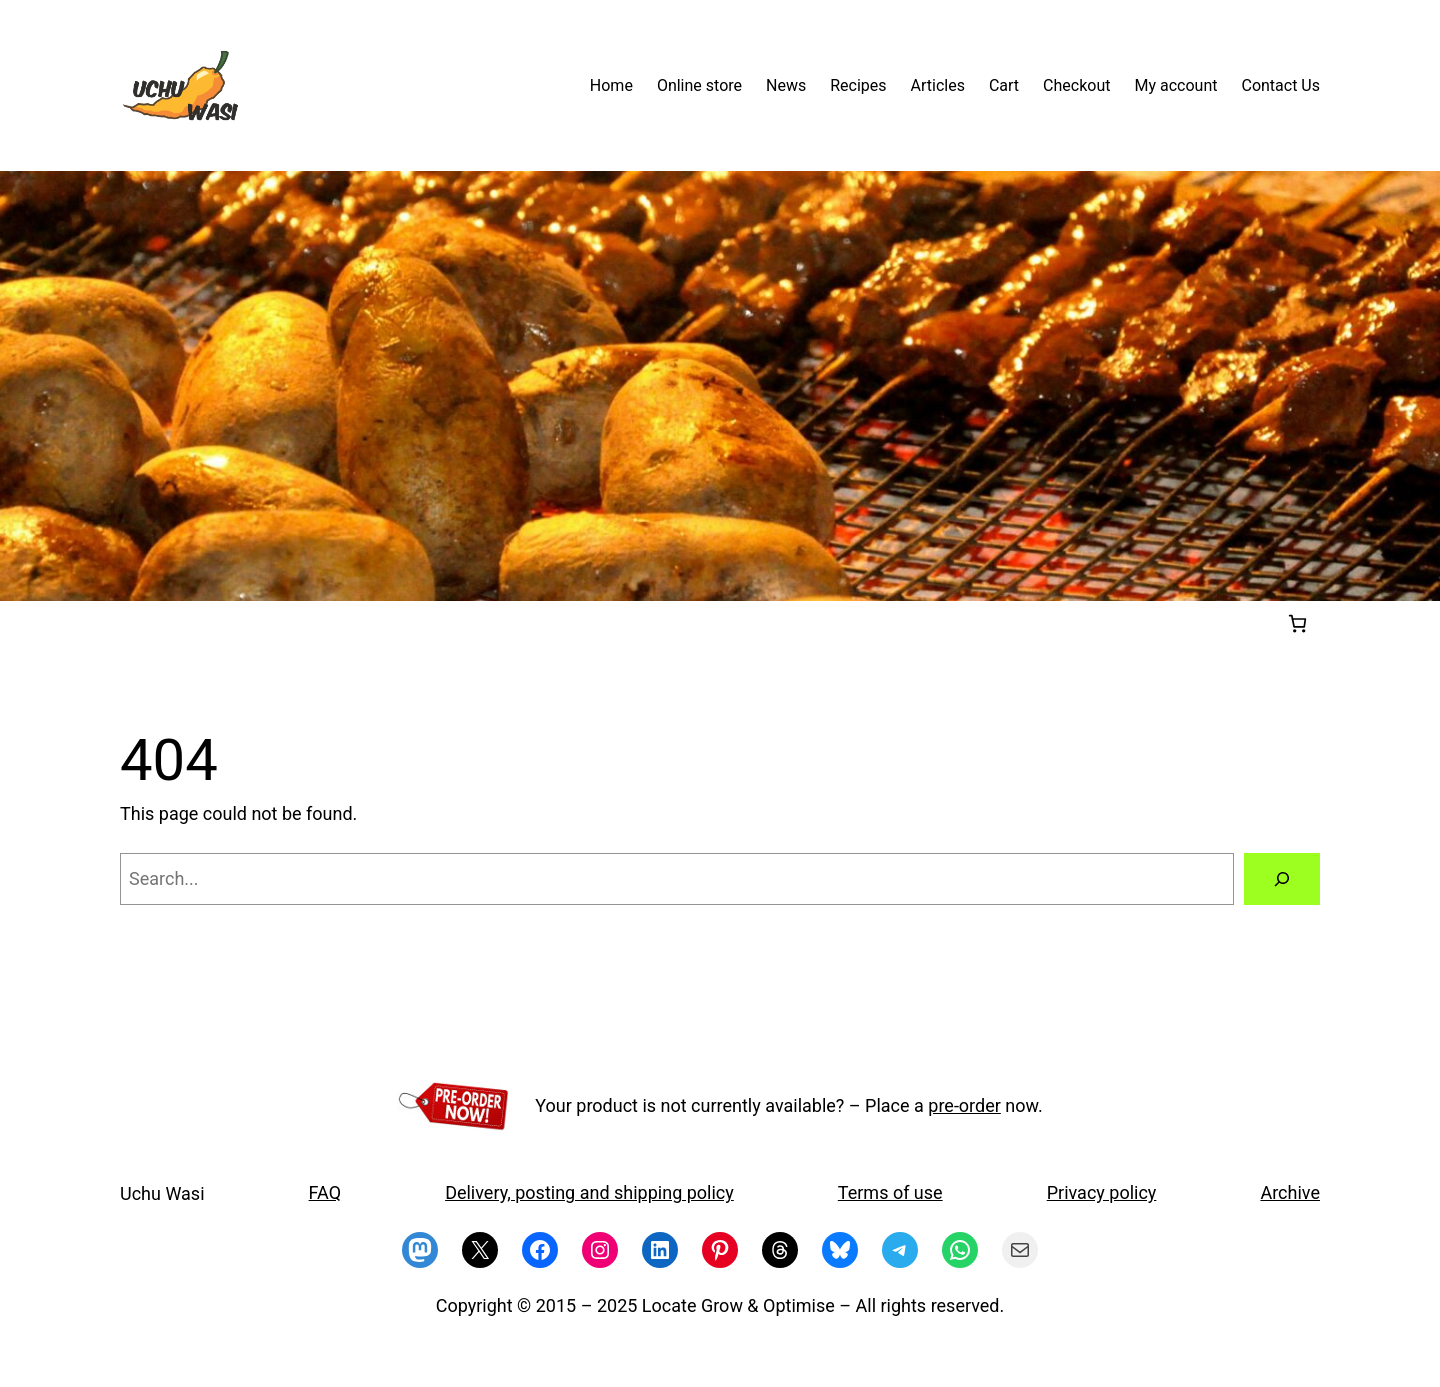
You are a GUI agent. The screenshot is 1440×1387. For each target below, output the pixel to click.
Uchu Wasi (162, 1193)
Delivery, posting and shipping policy (589, 1192)
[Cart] (1297, 623)
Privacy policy (1102, 1192)
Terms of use (890, 1192)
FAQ (325, 1192)
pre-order (964, 1105)
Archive (1290, 1192)
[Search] (1282, 879)
